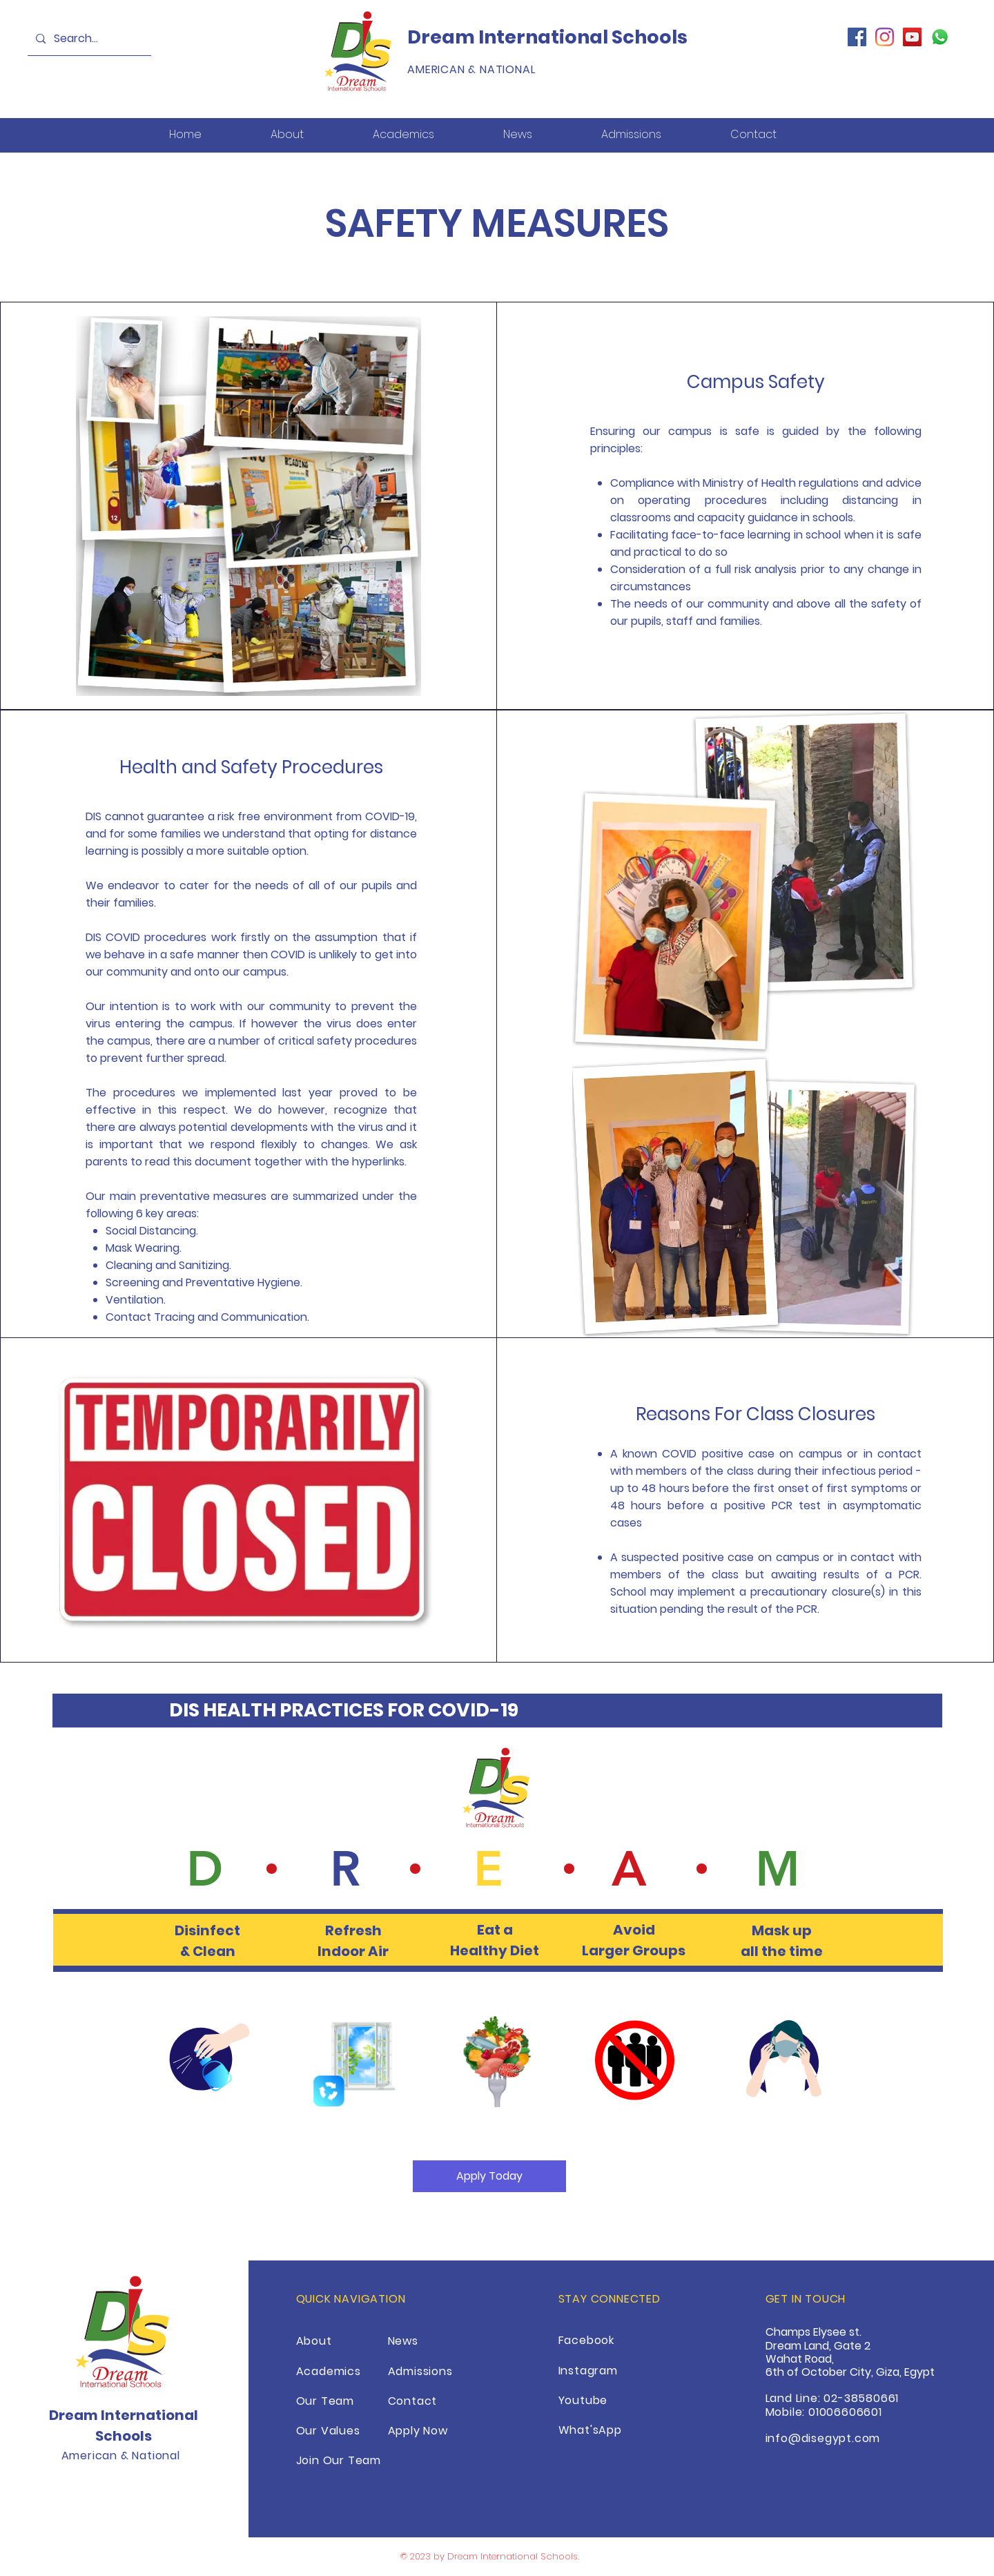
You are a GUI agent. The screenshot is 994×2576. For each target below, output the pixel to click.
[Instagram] (884, 37)
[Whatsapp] (939, 37)
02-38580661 (861, 2398)
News (403, 2341)
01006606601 (845, 2412)
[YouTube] (912, 37)
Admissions (420, 2371)
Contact (413, 2401)
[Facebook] (857, 37)
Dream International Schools (547, 37)
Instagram (588, 2371)
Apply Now (418, 2431)
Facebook (586, 2340)
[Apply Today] (489, 2176)
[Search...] (88, 39)
